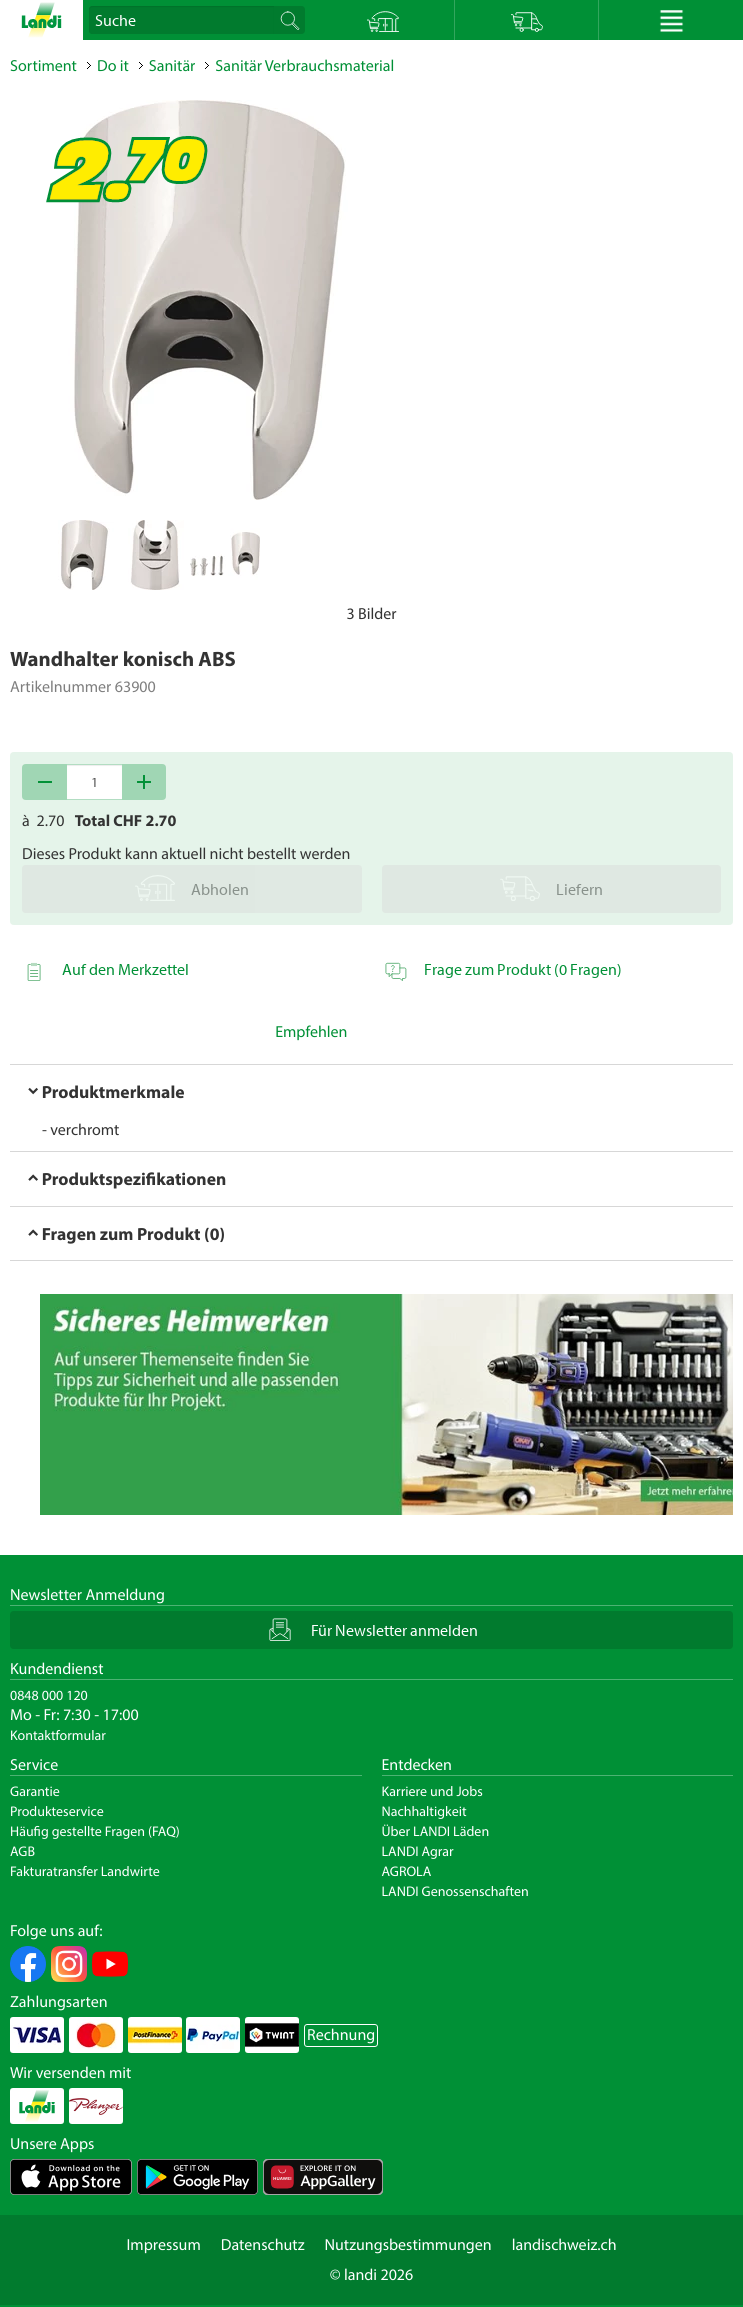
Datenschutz (263, 2245)
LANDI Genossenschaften (455, 1891)
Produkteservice (57, 1811)
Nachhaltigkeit (424, 1811)
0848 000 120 (49, 1695)
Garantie (35, 1791)
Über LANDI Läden (436, 1831)
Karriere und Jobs (432, 1791)
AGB (22, 1851)
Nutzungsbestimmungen (408, 2245)
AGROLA (407, 1871)
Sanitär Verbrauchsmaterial (304, 66)
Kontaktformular (58, 1735)
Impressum (163, 2245)
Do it (113, 66)
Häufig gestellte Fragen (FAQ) (95, 1831)
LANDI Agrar (418, 1851)
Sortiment (43, 66)
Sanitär (172, 66)
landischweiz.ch (564, 2245)
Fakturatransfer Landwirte (85, 1871)
